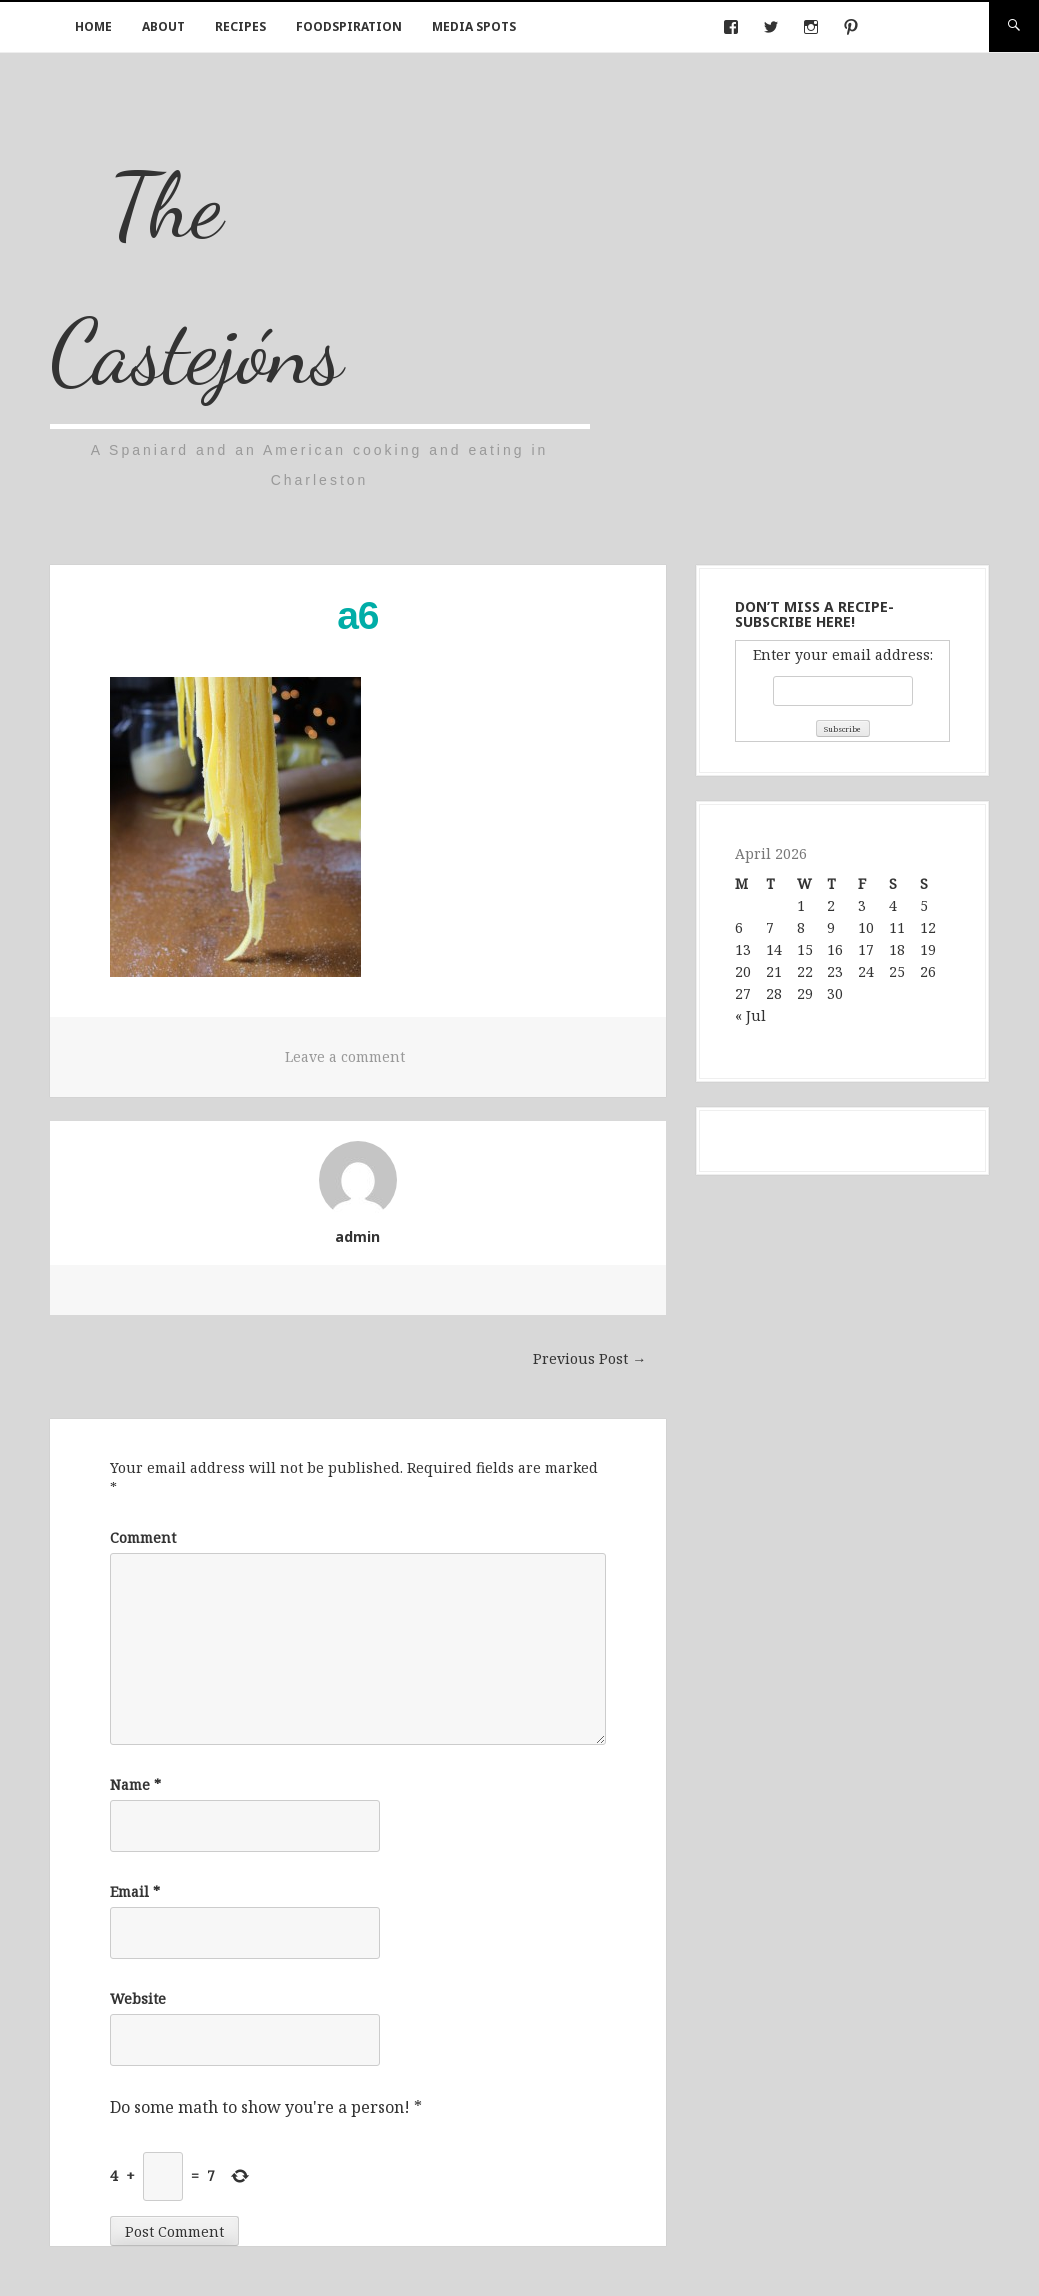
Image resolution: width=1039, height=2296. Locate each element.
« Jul (750, 1015)
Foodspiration (349, 26)
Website (138, 1998)
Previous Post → (589, 1358)
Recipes (240, 26)
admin (357, 1236)
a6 (357, 615)
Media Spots (474, 26)
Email (135, 1891)
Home (93, 26)
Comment (143, 1537)
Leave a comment (345, 1056)
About (163, 26)
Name (135, 1784)
